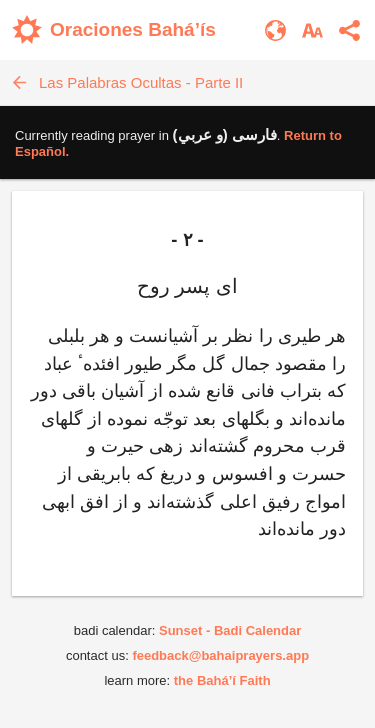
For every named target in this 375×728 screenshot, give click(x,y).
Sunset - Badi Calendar (230, 630)
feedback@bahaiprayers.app (220, 655)
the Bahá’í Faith (222, 680)
